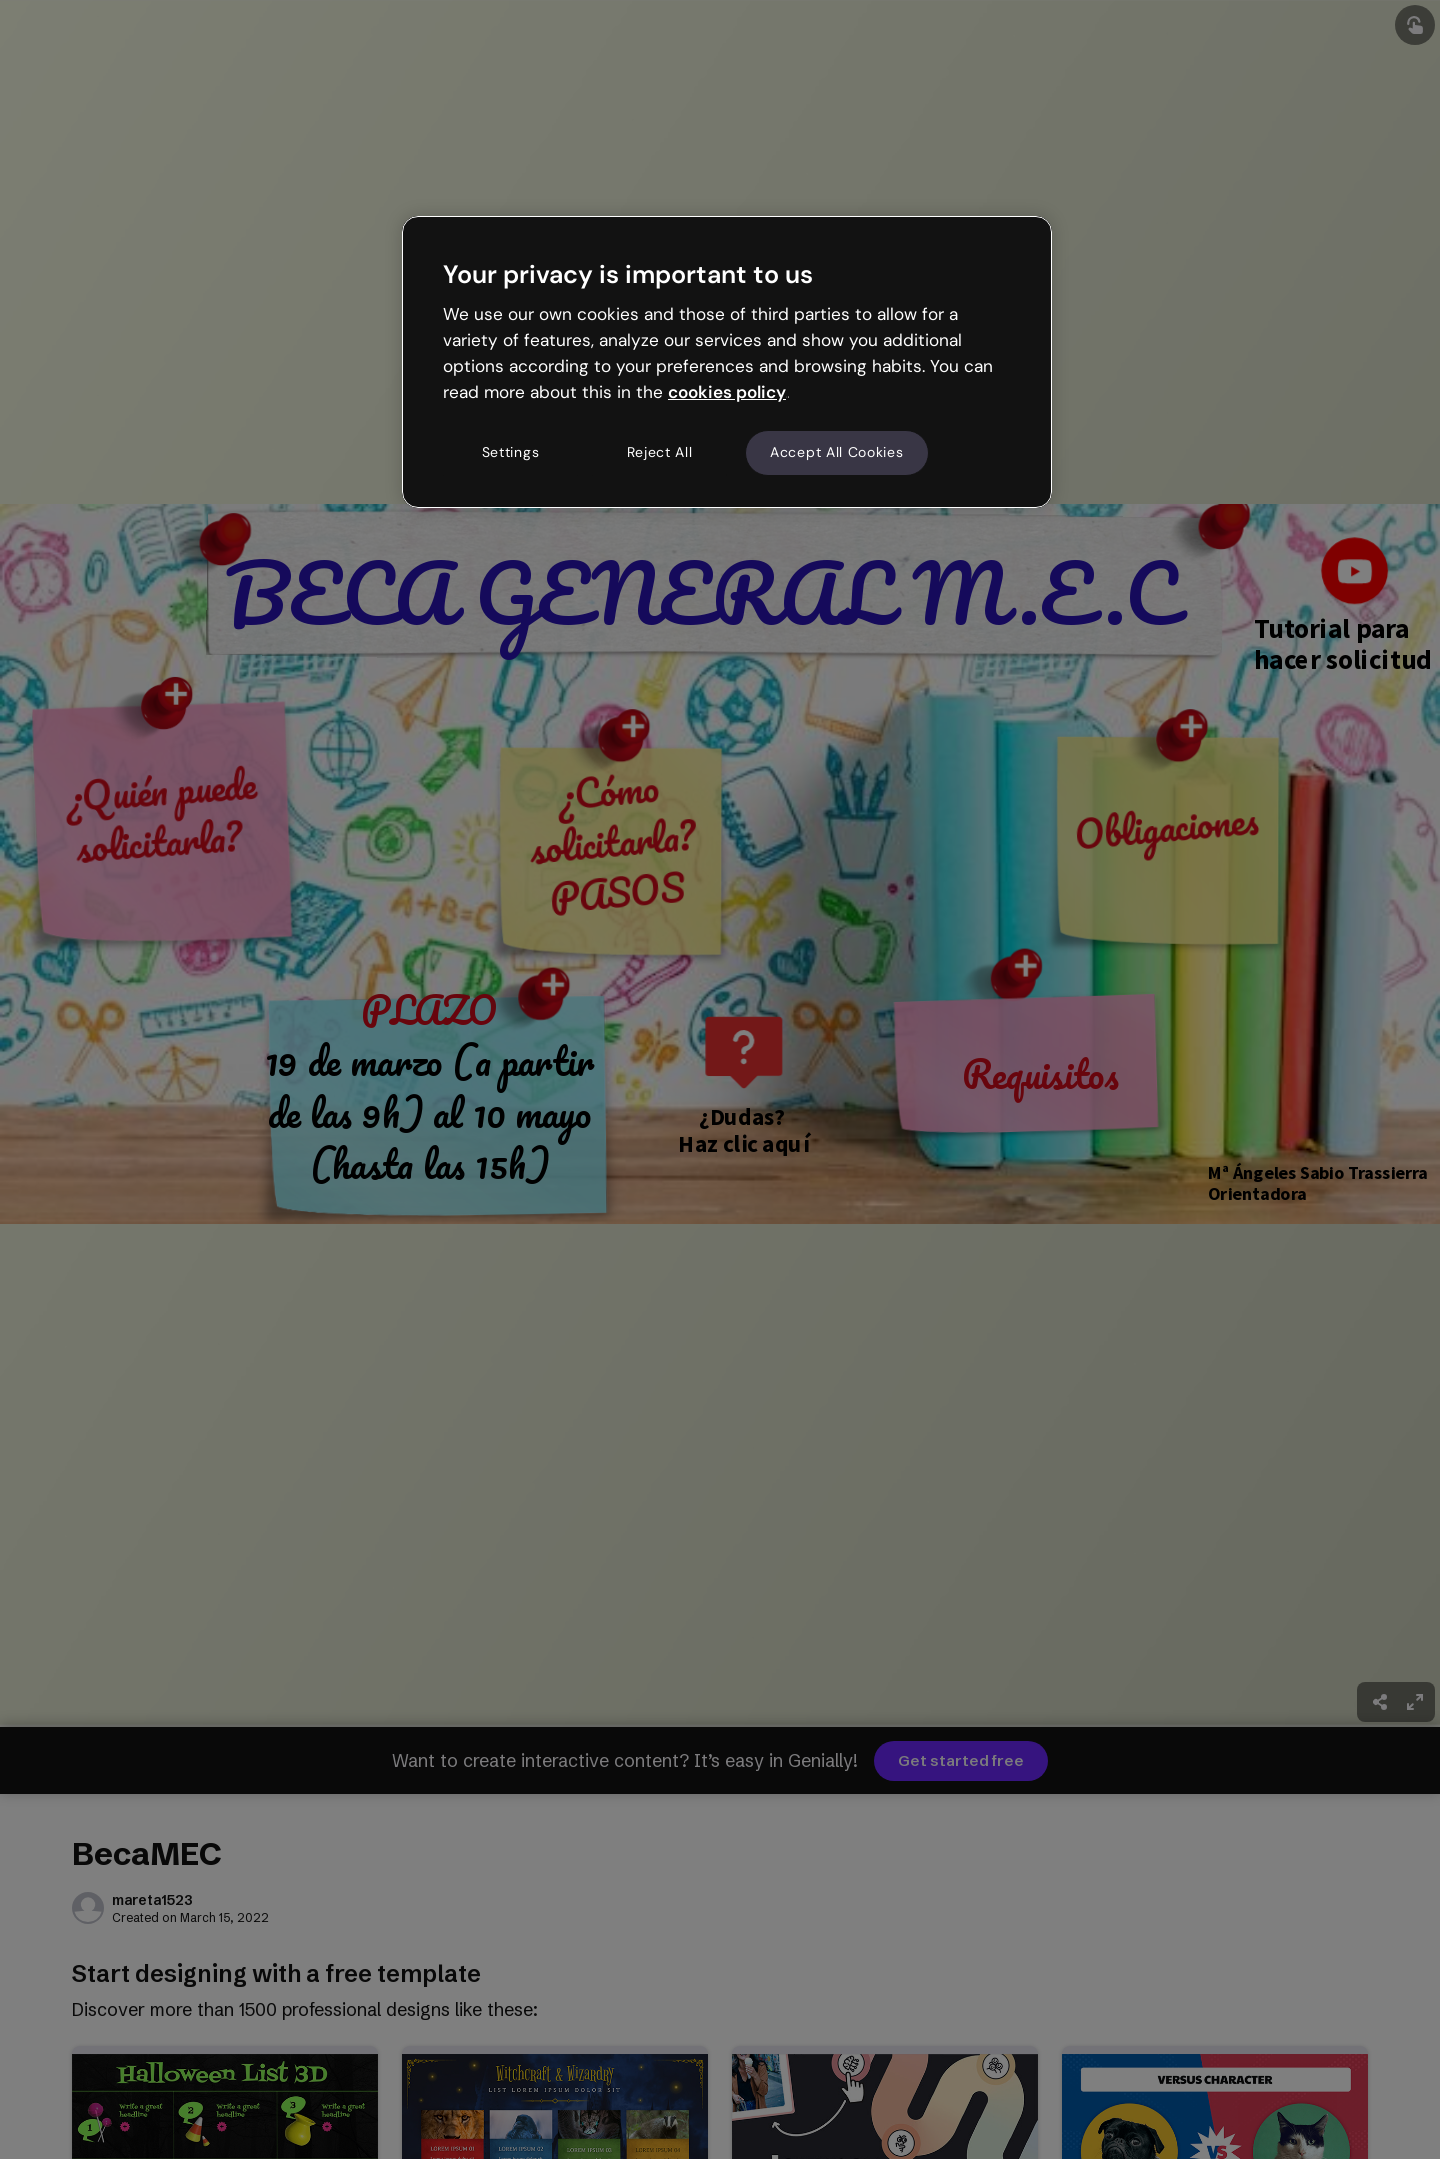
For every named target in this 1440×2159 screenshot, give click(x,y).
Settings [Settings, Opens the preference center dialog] (511, 452)
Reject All (660, 452)
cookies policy (727, 392)
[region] (727, 362)
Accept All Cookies (837, 452)
